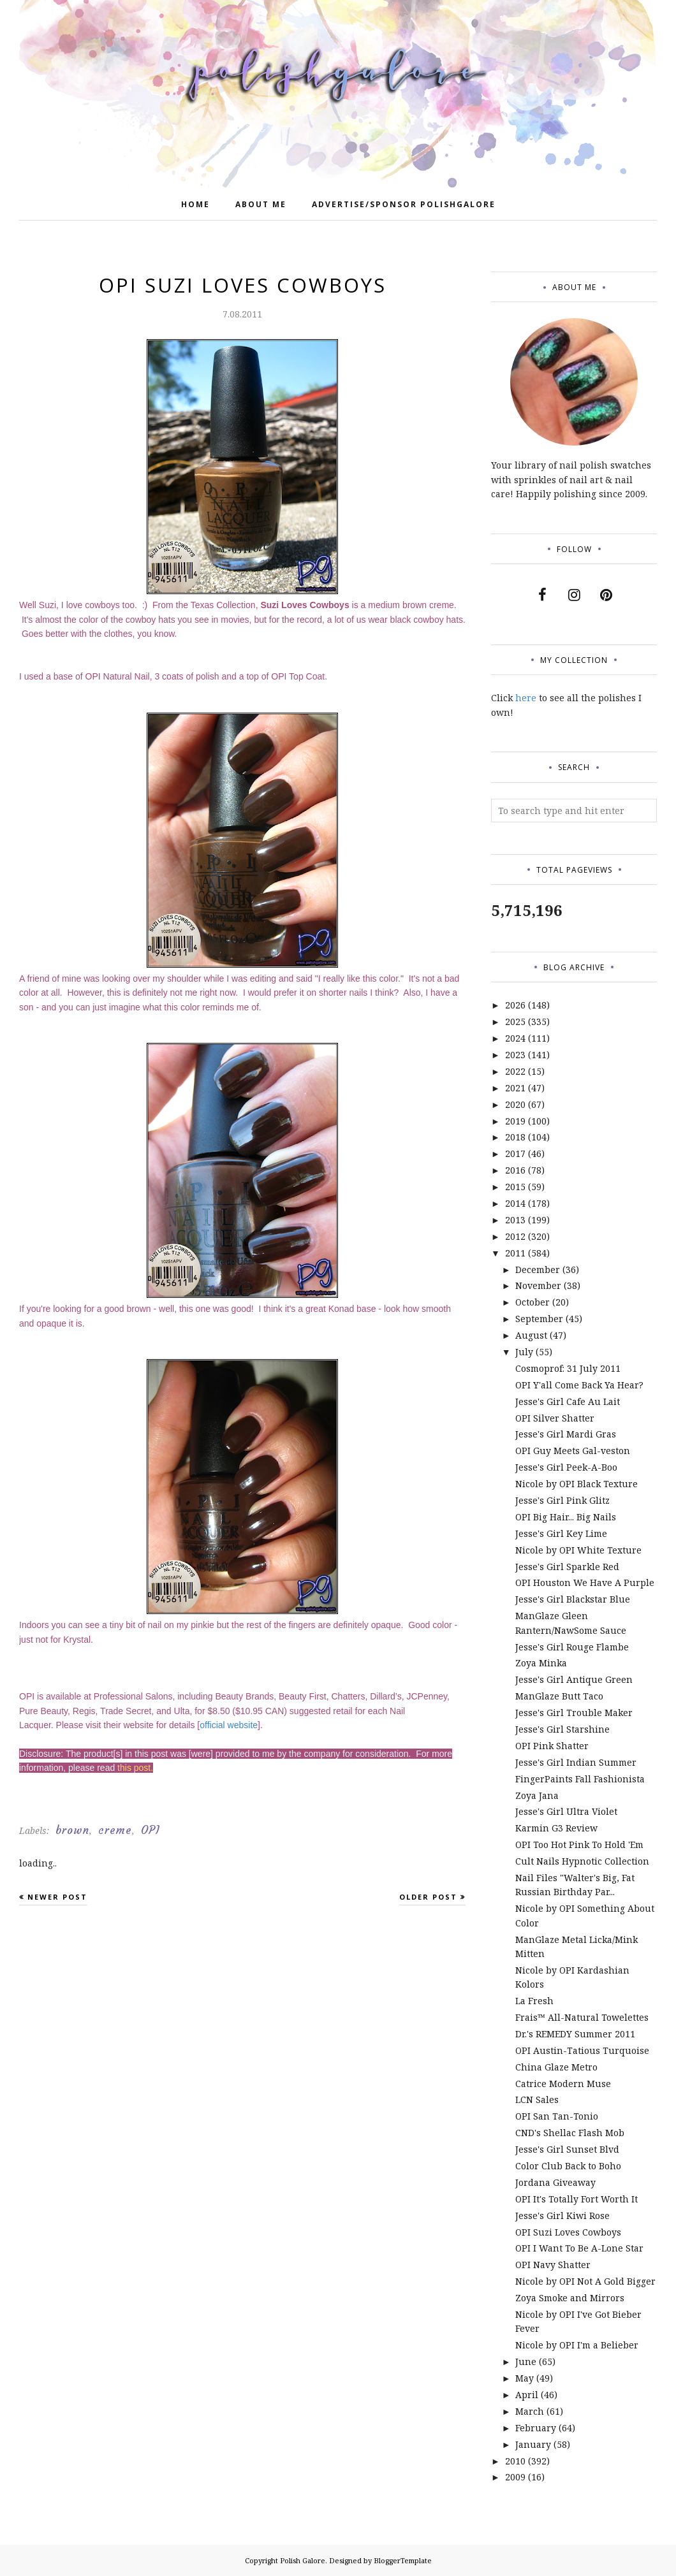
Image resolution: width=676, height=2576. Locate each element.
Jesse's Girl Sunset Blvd (567, 2149)
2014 (515, 1203)
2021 (515, 1088)
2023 (515, 1055)
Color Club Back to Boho (568, 2166)
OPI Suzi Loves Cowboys (568, 2232)
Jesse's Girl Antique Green (574, 1679)
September (539, 1319)
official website (229, 1725)
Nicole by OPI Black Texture (576, 1484)
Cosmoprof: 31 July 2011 (568, 1368)
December (537, 1269)
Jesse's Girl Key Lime (561, 1533)
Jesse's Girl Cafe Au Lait (567, 1401)
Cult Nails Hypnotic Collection (582, 1861)
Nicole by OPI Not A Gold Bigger (585, 2281)
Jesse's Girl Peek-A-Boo (566, 1467)
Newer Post (57, 1897)
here (525, 698)
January (533, 2444)
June (525, 2361)
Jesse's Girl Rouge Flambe (572, 1647)
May (524, 2378)
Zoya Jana (537, 1795)
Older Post (428, 1897)
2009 (515, 2477)
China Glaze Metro (556, 2067)
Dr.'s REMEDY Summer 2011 (575, 2034)
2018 (515, 1137)
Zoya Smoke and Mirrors (569, 2298)
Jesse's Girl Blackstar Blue (572, 1599)
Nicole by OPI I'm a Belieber (576, 2345)
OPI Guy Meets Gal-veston (572, 1450)
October (532, 1302)
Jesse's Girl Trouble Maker (574, 1712)
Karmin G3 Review (556, 1828)
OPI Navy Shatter (553, 2265)
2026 (515, 1005)
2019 (515, 1121)
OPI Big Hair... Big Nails (565, 1517)
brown (72, 1830)
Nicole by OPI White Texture (578, 1550)
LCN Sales (537, 2099)
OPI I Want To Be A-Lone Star (579, 2248)
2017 (515, 1153)
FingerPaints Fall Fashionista (580, 1779)
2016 (515, 1170)
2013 (515, 1220)
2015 (515, 1187)
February (535, 2428)
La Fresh (534, 2001)
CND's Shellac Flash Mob (569, 2133)
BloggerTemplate (403, 2560)
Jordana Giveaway (555, 2182)
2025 (515, 1021)
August (531, 1335)
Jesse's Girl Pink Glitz (562, 1500)
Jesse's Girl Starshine (562, 1729)
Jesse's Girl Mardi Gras (565, 1434)
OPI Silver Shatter (554, 1418)
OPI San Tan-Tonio (556, 2116)
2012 (515, 1236)
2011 (515, 1253)
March (529, 2411)
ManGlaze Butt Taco (559, 1696)
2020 (515, 1104)
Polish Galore (302, 2560)
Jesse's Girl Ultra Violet (566, 1811)
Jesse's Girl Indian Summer (575, 1762)
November (538, 1285)
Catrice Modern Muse (563, 2084)
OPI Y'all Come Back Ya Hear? (579, 1385)
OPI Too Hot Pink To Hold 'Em (579, 1844)
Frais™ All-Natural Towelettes (582, 2017)
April (526, 2395)
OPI (150, 1830)
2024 (515, 1038)
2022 (515, 1071)
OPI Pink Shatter (552, 1746)
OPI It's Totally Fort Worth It (576, 2199)
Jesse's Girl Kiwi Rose (562, 2215)
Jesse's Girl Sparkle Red (567, 1567)
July (524, 1352)
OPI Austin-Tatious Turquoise (582, 2050)
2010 (515, 2461)
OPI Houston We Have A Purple (584, 1582)
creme (115, 1830)
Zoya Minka (541, 1663)
